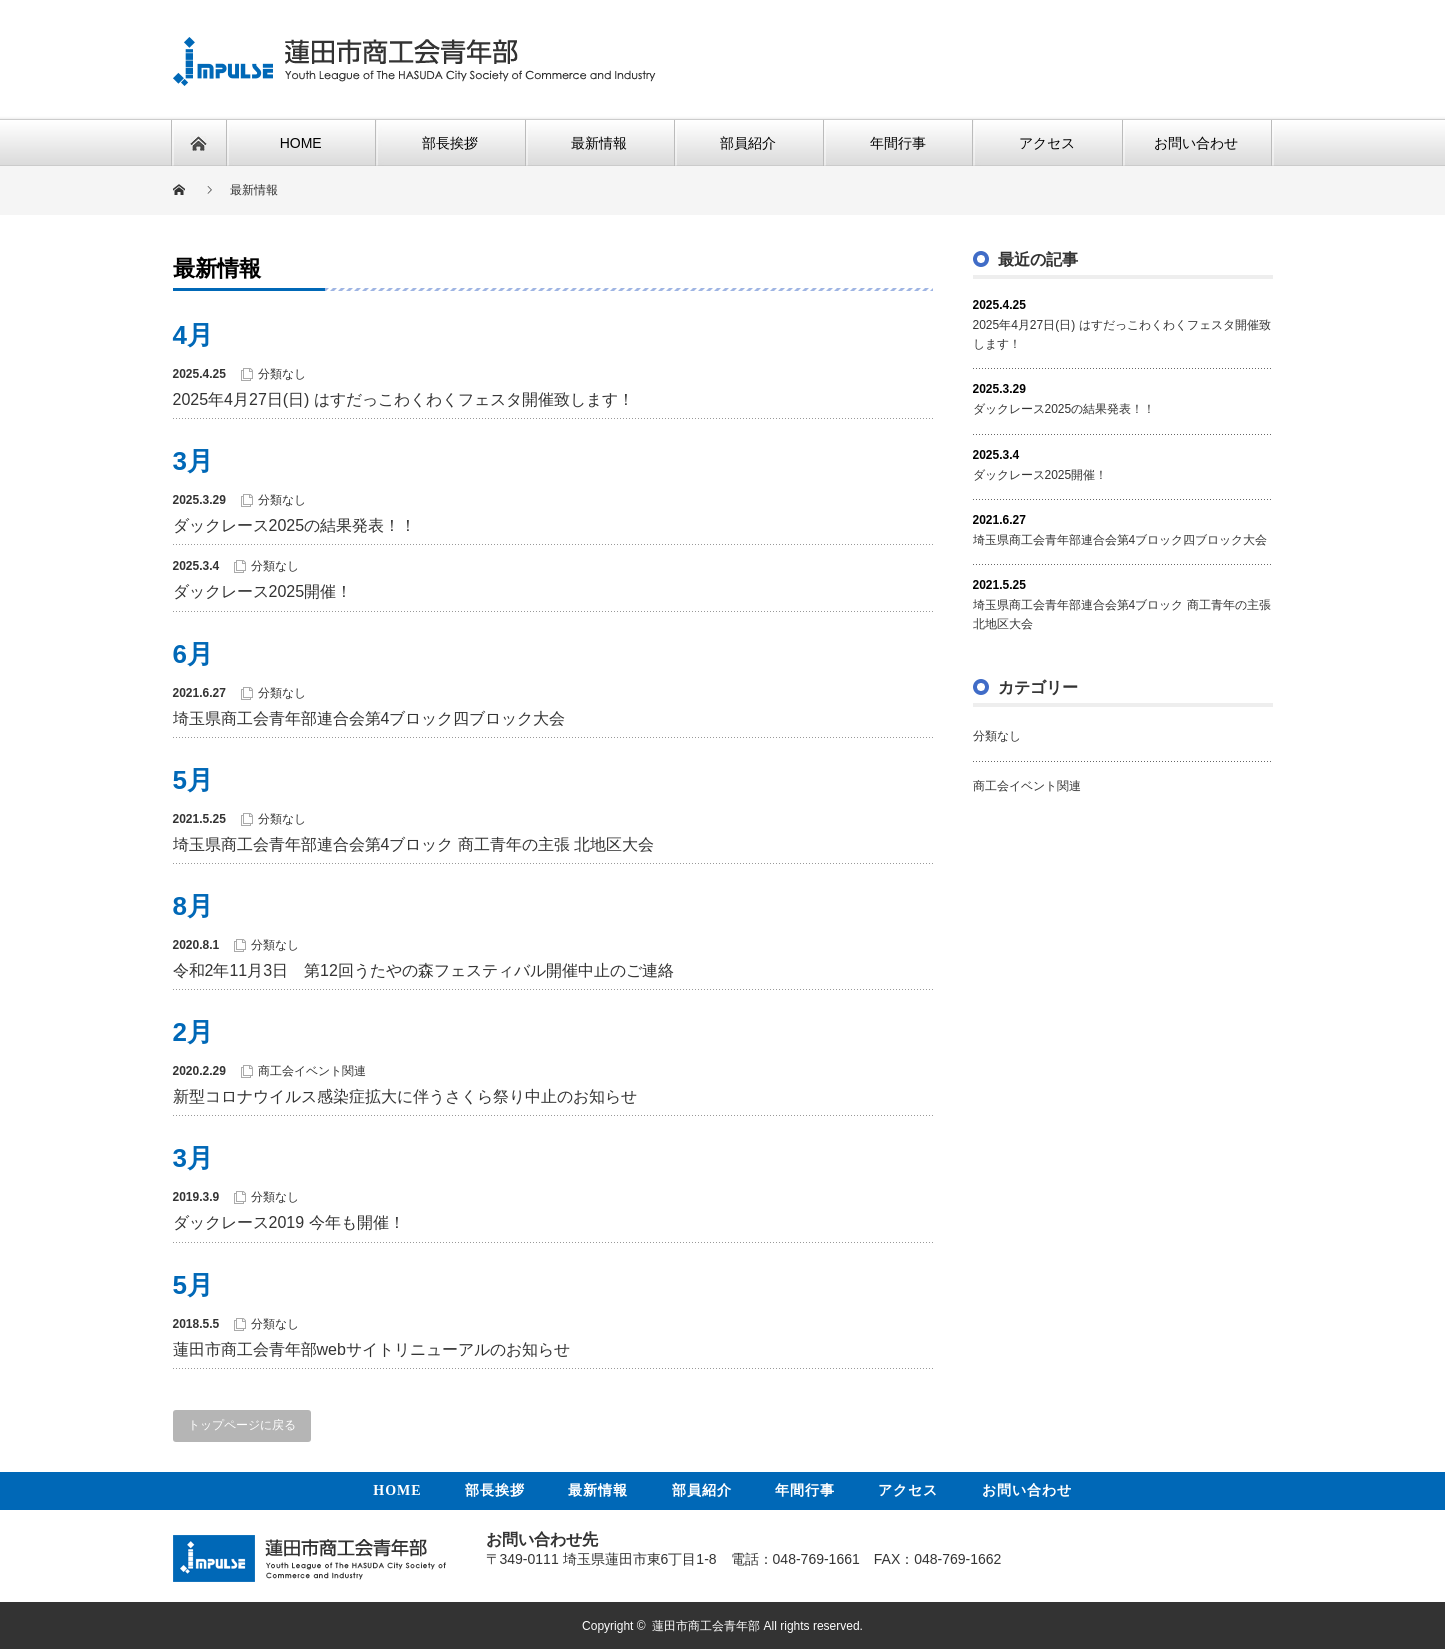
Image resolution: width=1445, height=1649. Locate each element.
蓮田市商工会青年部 (706, 1625)
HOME (397, 1489)
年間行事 (805, 1489)
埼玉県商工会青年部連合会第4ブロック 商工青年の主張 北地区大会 (414, 844)
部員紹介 (702, 1489)
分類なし (282, 374)
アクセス (908, 1489)
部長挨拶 (495, 1489)
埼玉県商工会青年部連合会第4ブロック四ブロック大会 (369, 718)
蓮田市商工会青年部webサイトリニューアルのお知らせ (371, 1349)
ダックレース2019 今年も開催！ (289, 1222)
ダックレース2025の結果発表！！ (295, 525)
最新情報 (598, 1489)
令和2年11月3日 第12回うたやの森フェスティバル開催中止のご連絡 (423, 970)
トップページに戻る (242, 1425)
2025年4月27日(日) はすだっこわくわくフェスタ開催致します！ (403, 399)
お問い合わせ (1027, 1489)
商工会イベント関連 (312, 1071)
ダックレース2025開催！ (263, 591)
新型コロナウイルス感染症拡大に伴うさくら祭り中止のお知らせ (405, 1096)
